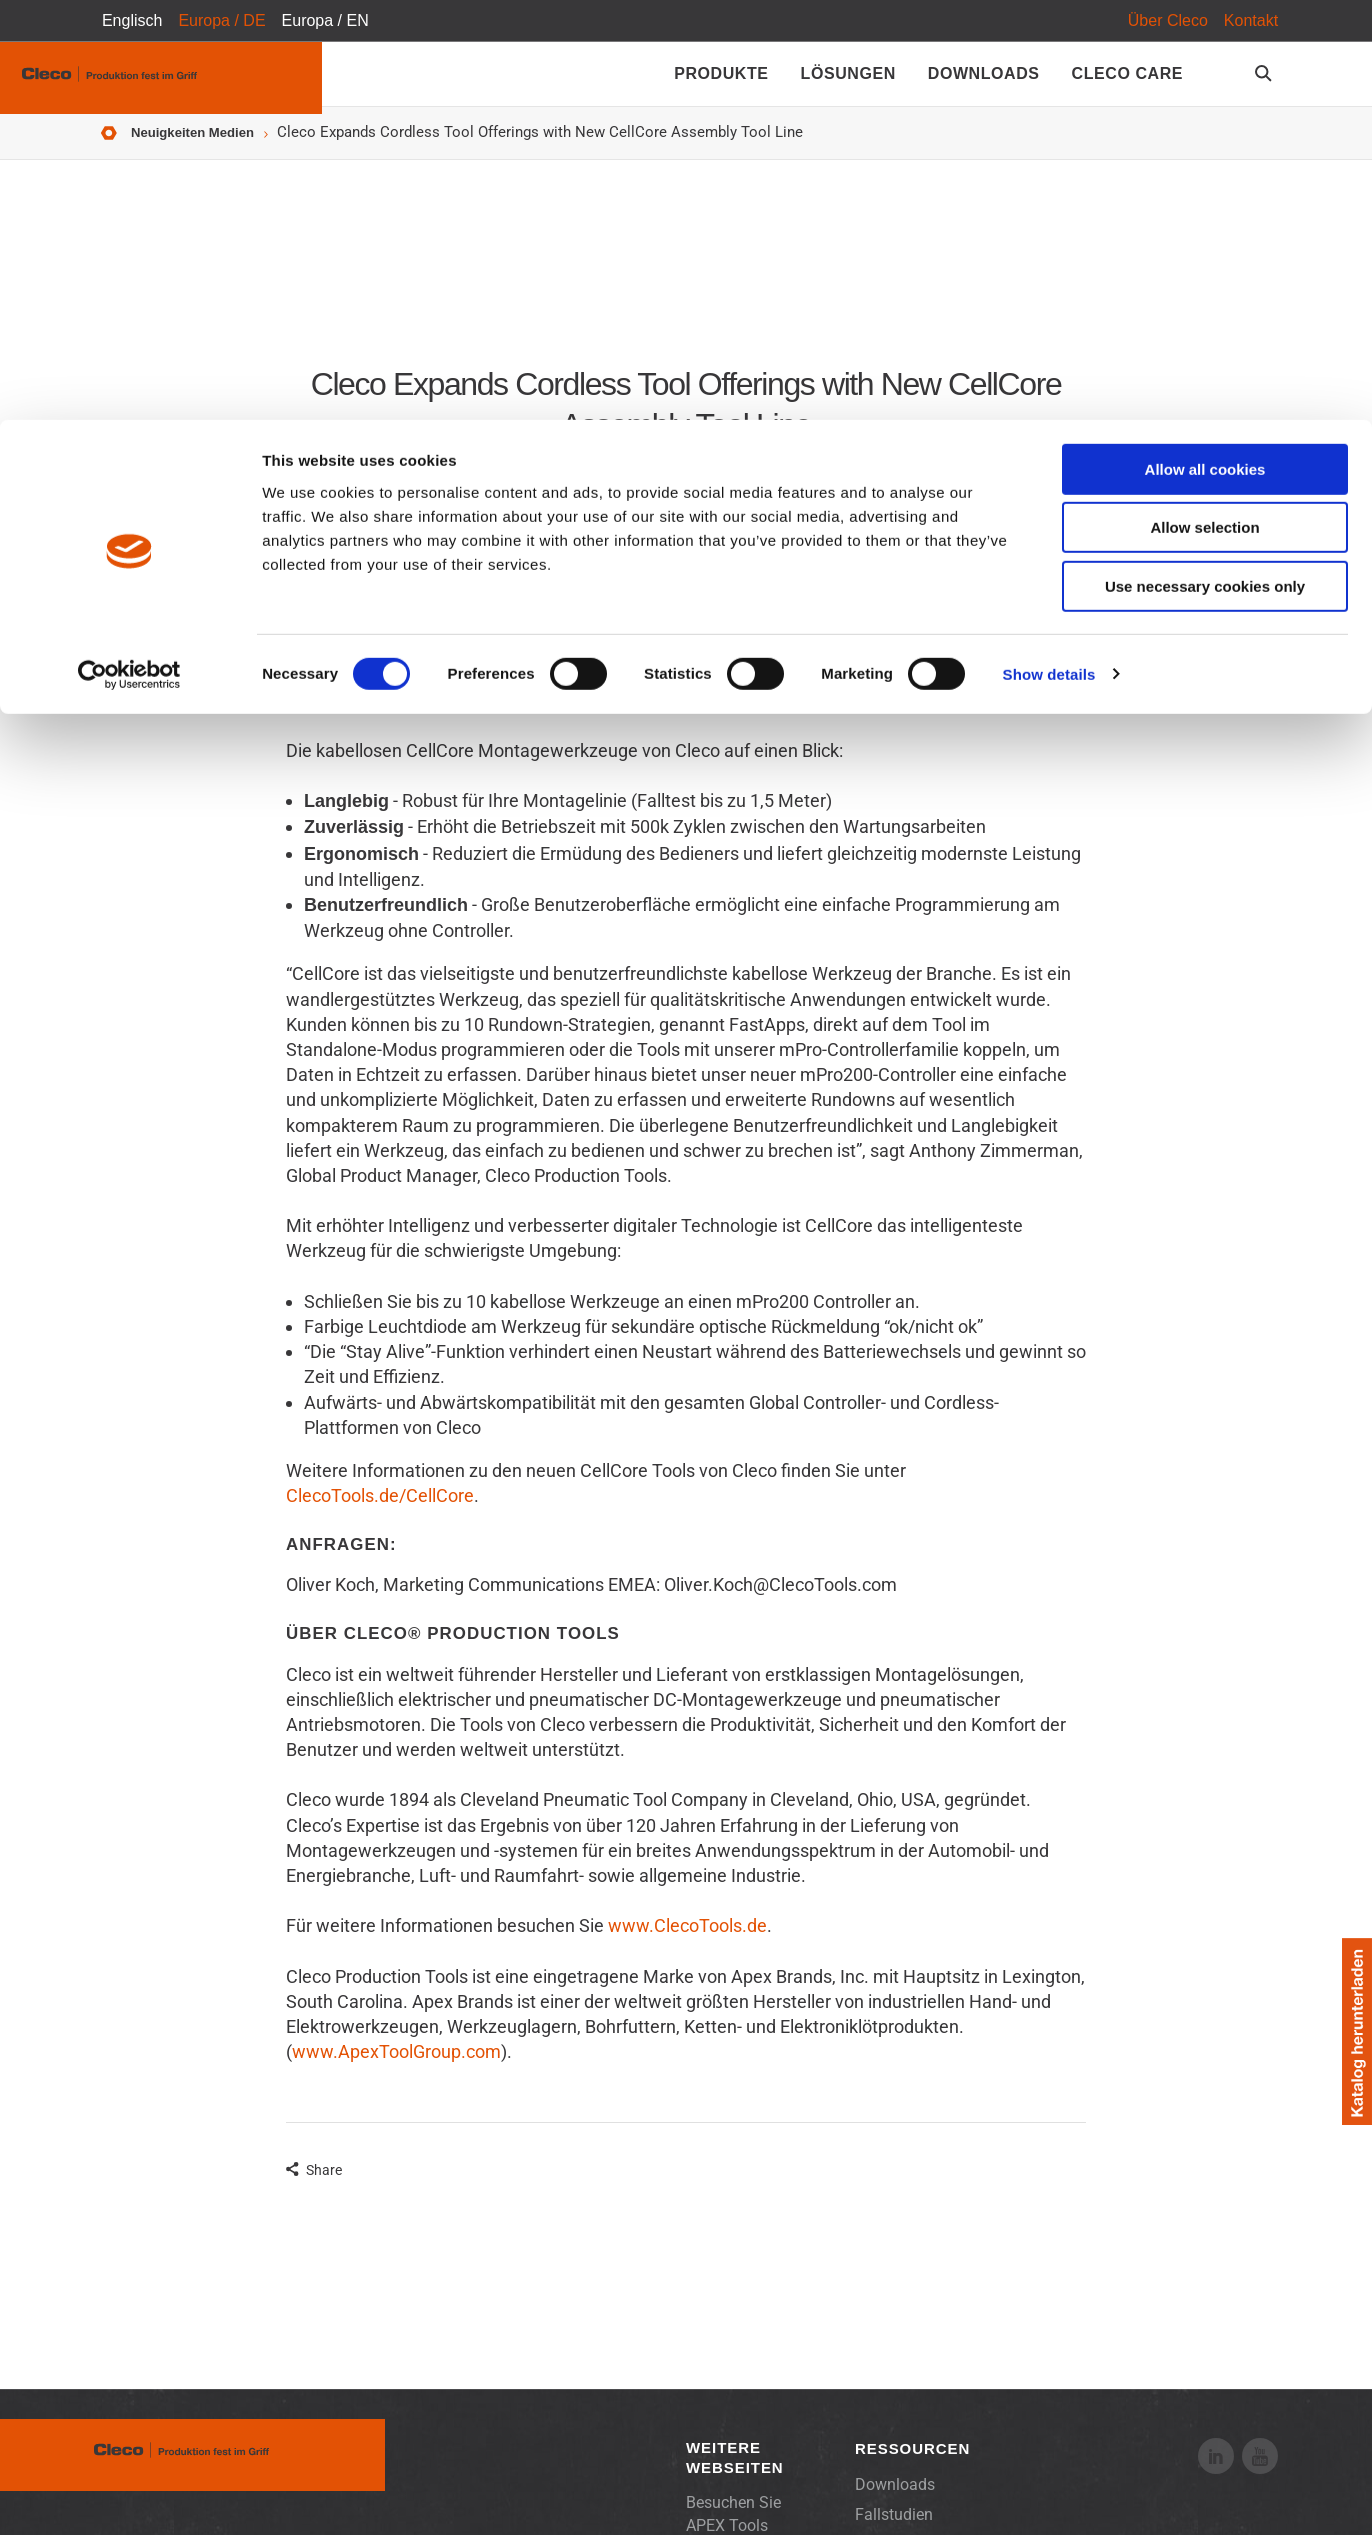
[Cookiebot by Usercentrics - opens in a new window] (129, 255)
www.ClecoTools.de (687, 1940)
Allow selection (1204, 108)
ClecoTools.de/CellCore (380, 1510)
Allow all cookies (1205, 49)
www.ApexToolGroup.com (396, 2066)
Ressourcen (912, 2463)
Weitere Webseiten (735, 2472)
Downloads (895, 2499)
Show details (1049, 254)
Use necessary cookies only (1205, 166)
